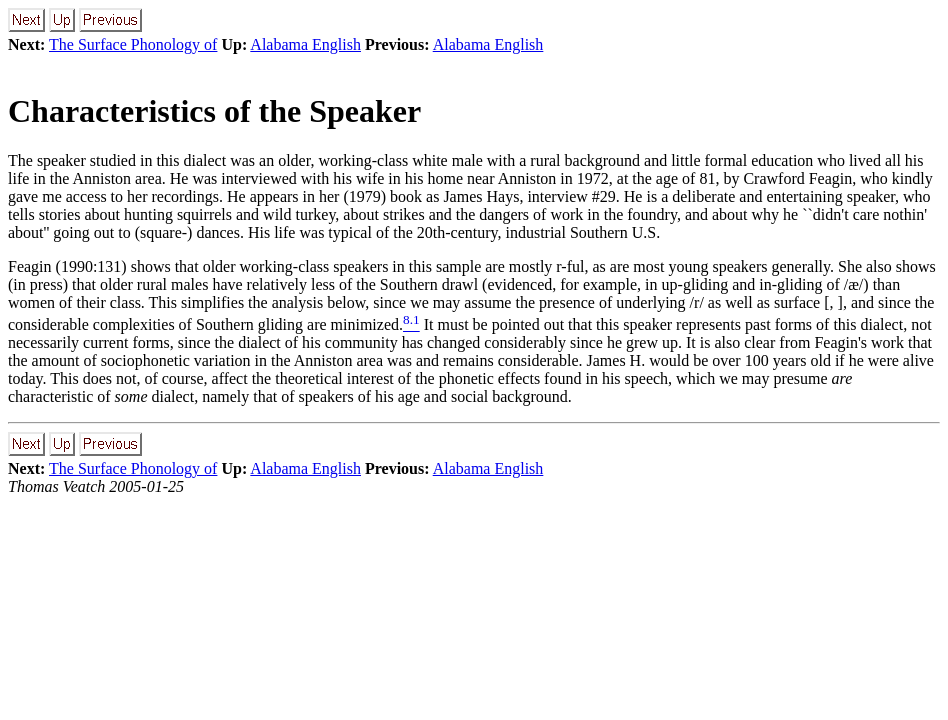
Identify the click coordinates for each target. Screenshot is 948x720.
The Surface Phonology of (133, 44)
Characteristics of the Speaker (214, 111)
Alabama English (305, 44)
